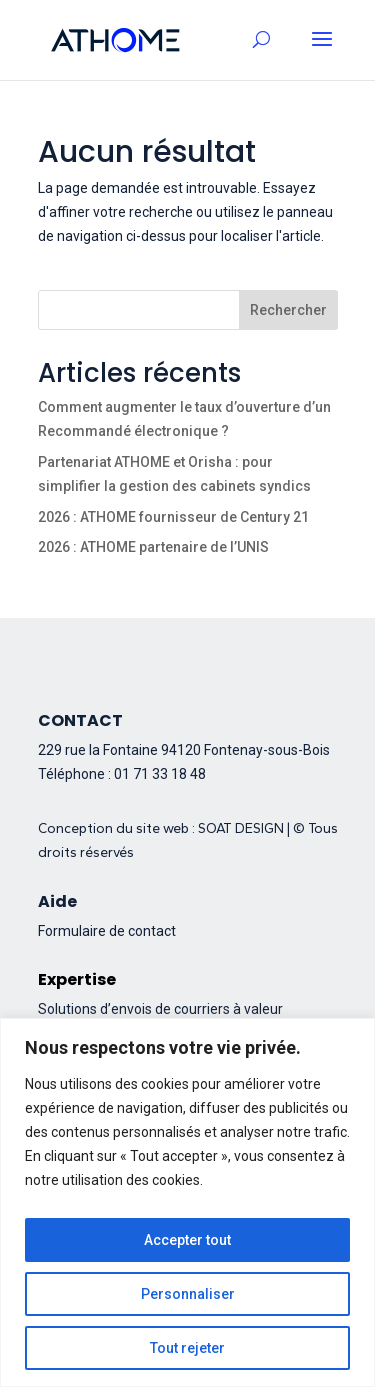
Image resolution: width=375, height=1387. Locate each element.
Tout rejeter (187, 1348)
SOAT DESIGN (241, 828)
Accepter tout (187, 1240)
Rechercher (288, 310)
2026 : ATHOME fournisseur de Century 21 (173, 517)
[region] (187, 1202)
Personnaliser (188, 1294)
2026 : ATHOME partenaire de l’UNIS (153, 547)
